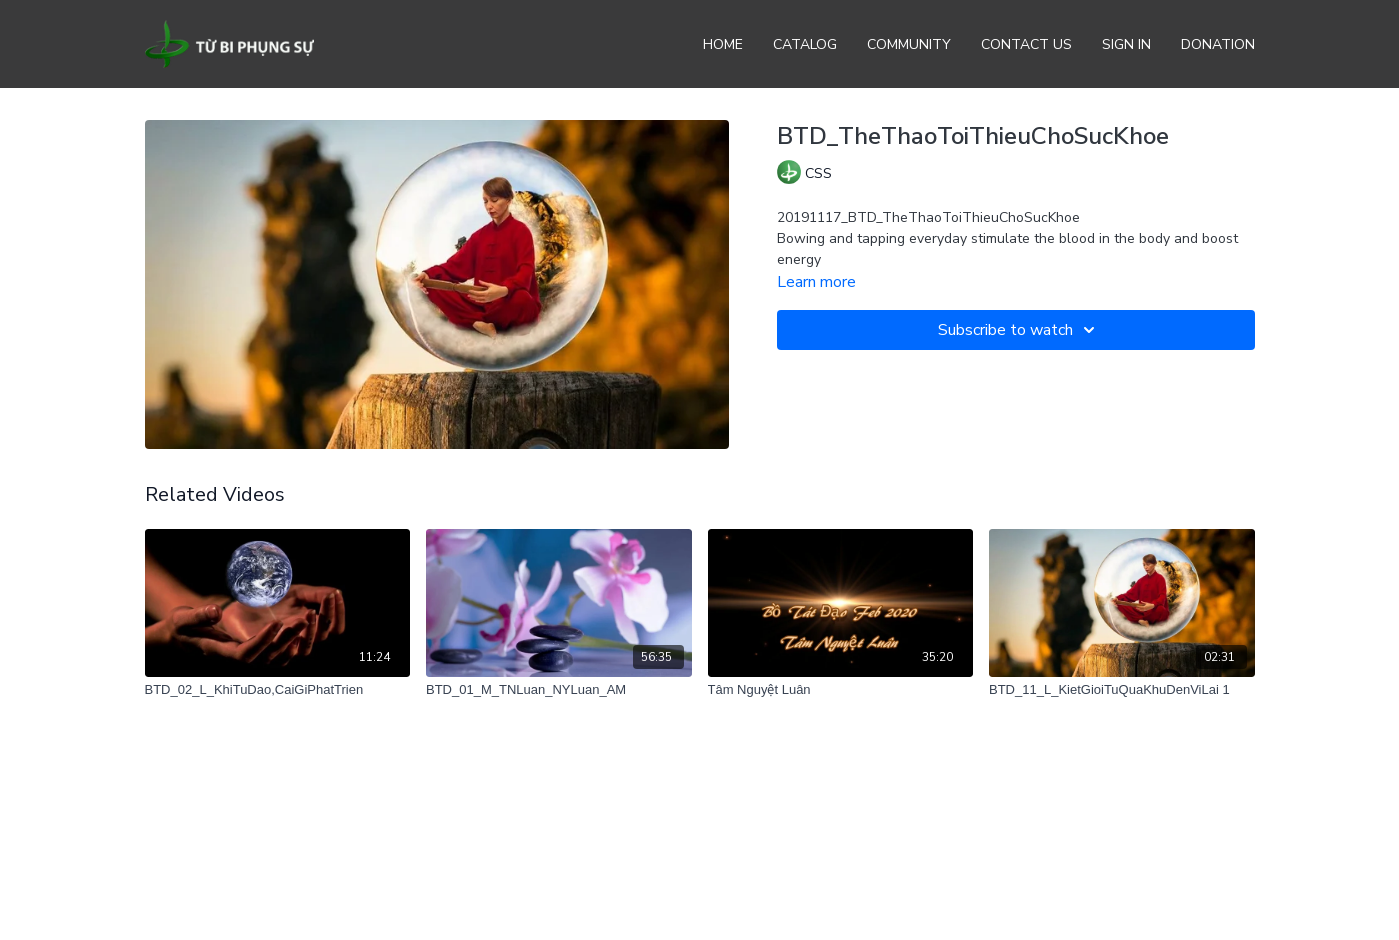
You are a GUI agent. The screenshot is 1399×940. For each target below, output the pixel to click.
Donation (1218, 44)
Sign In (1126, 44)
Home (723, 44)
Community (909, 44)
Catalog (805, 44)
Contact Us (1026, 44)
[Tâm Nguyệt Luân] (841, 690)
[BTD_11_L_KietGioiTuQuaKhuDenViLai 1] (1122, 690)
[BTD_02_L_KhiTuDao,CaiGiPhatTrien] (278, 690)
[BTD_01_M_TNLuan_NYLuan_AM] (559, 690)
